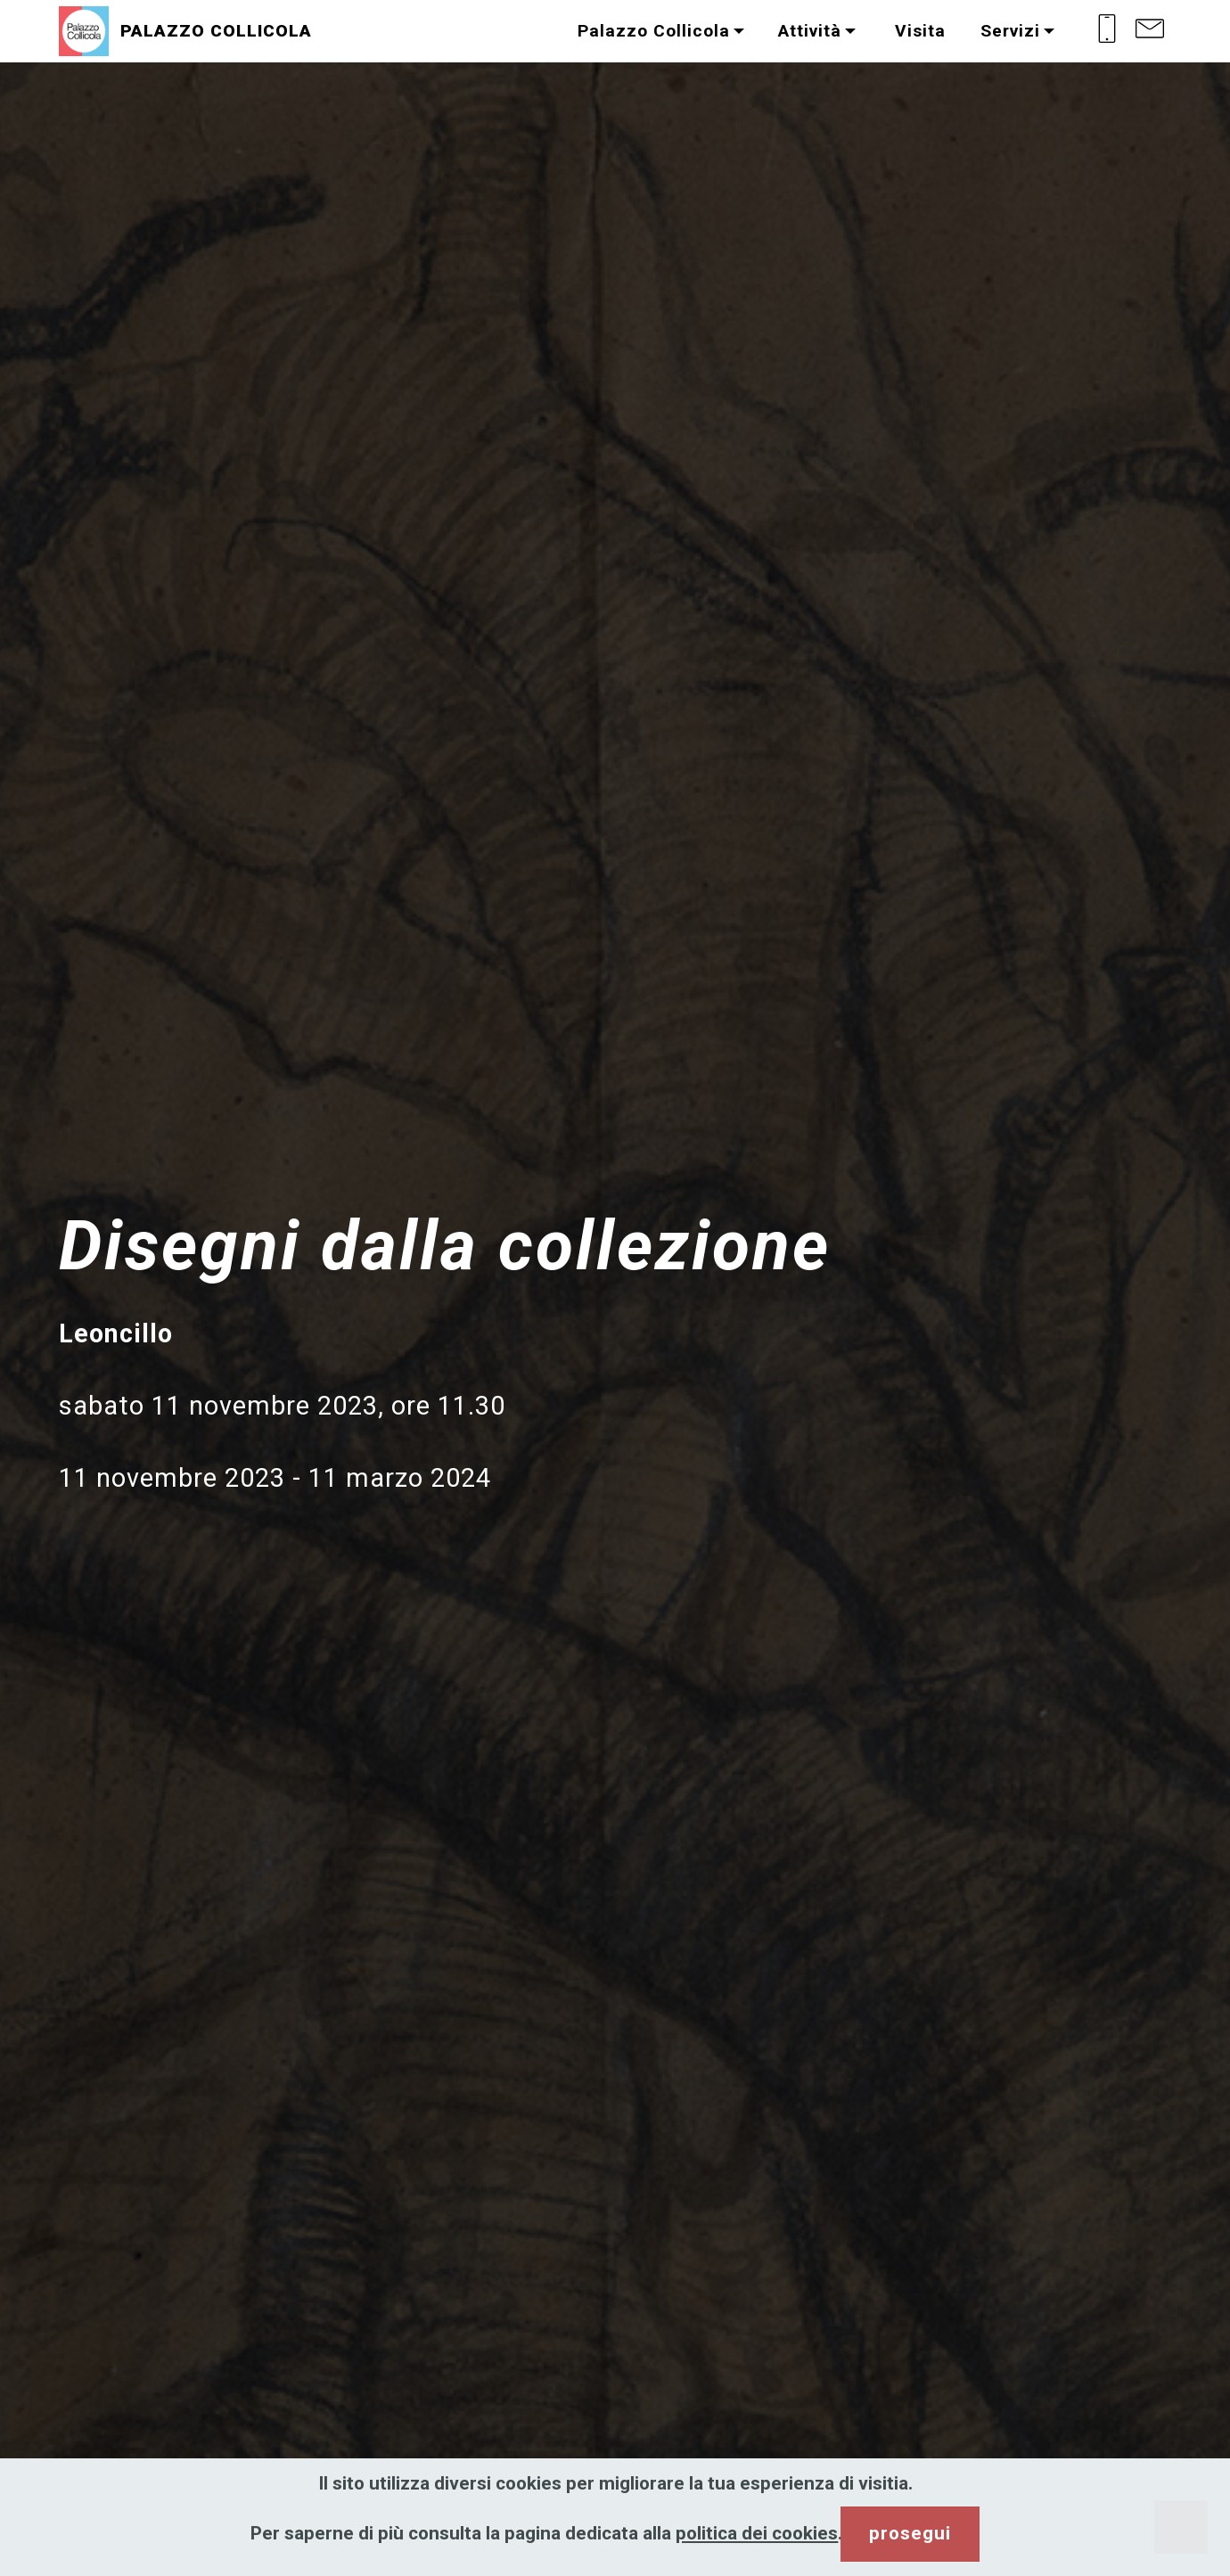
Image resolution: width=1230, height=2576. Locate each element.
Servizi (1010, 31)
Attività (809, 31)
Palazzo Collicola (654, 31)
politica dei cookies (757, 2533)
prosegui (910, 2533)
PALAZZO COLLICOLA (216, 31)
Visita (918, 31)
